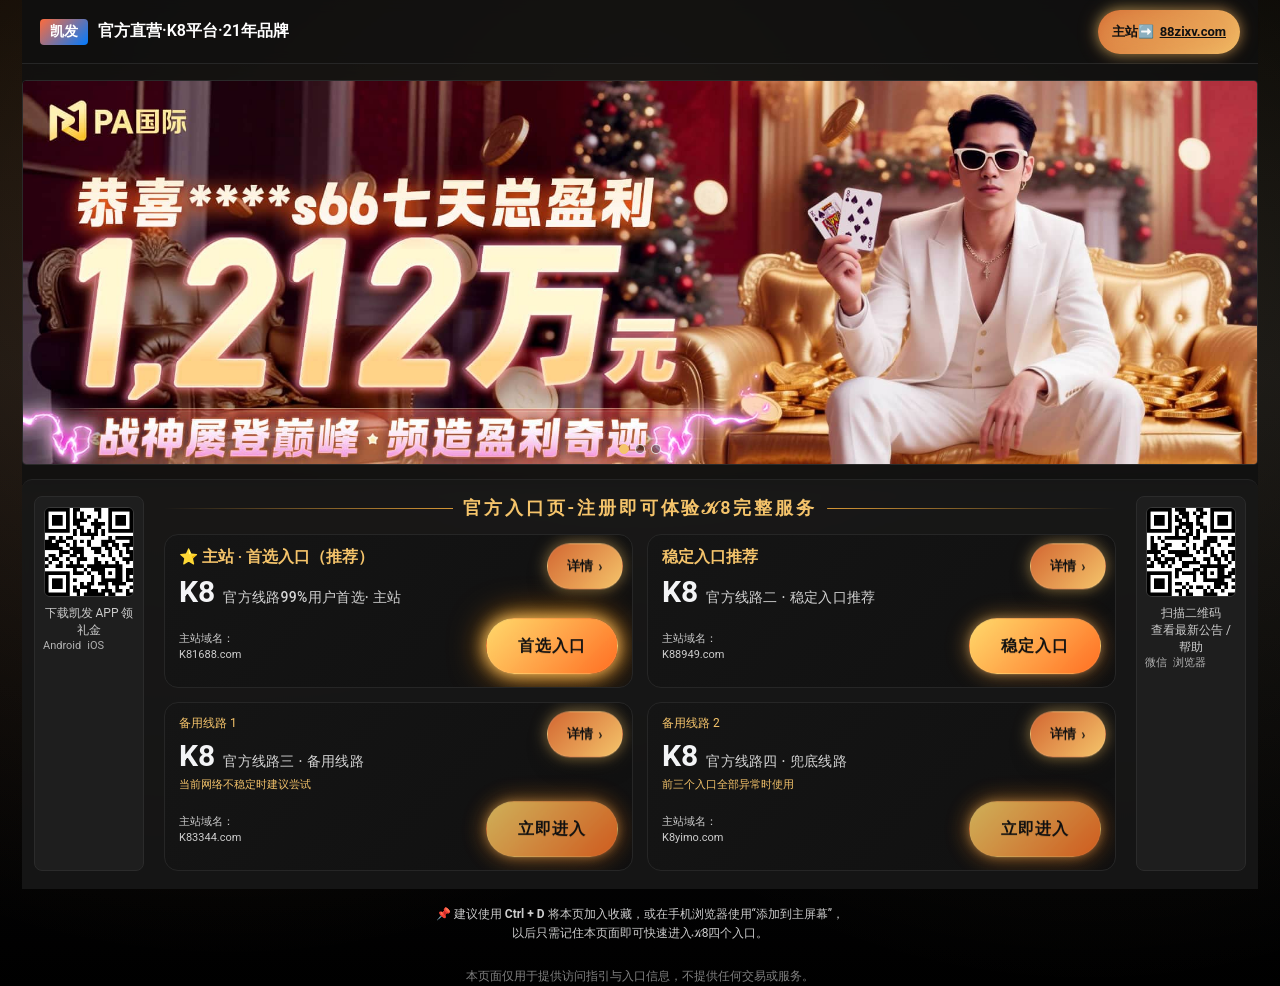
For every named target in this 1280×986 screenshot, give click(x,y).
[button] (640, 314)
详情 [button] (581, 565)
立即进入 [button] (552, 828)
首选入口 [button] (552, 645)
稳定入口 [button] (1035, 645)
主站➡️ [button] (1169, 32)
